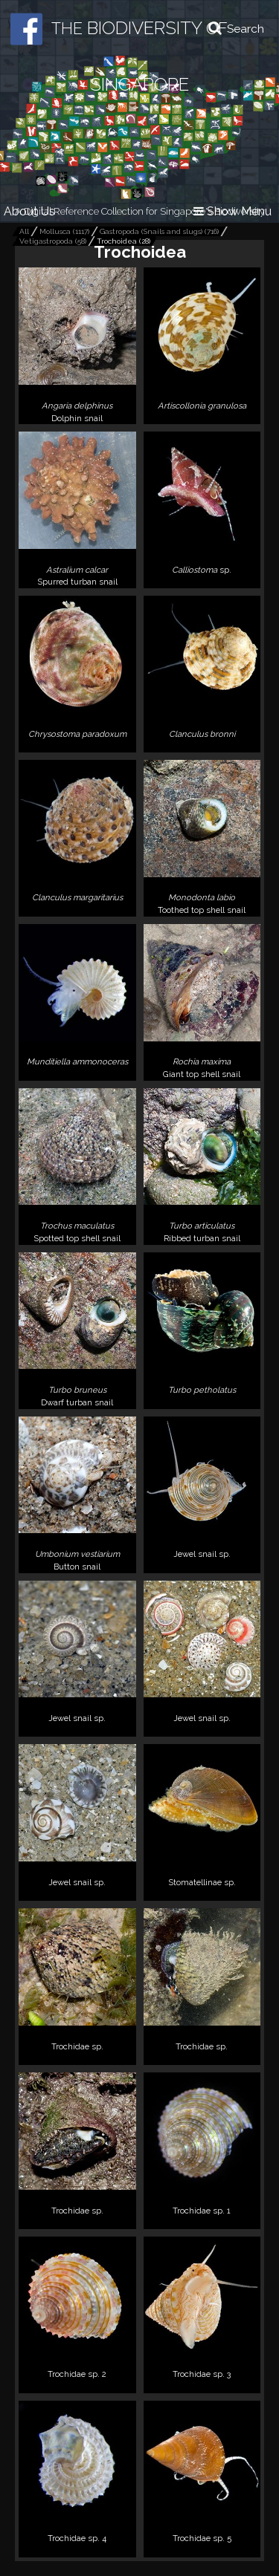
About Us (29, 211)
